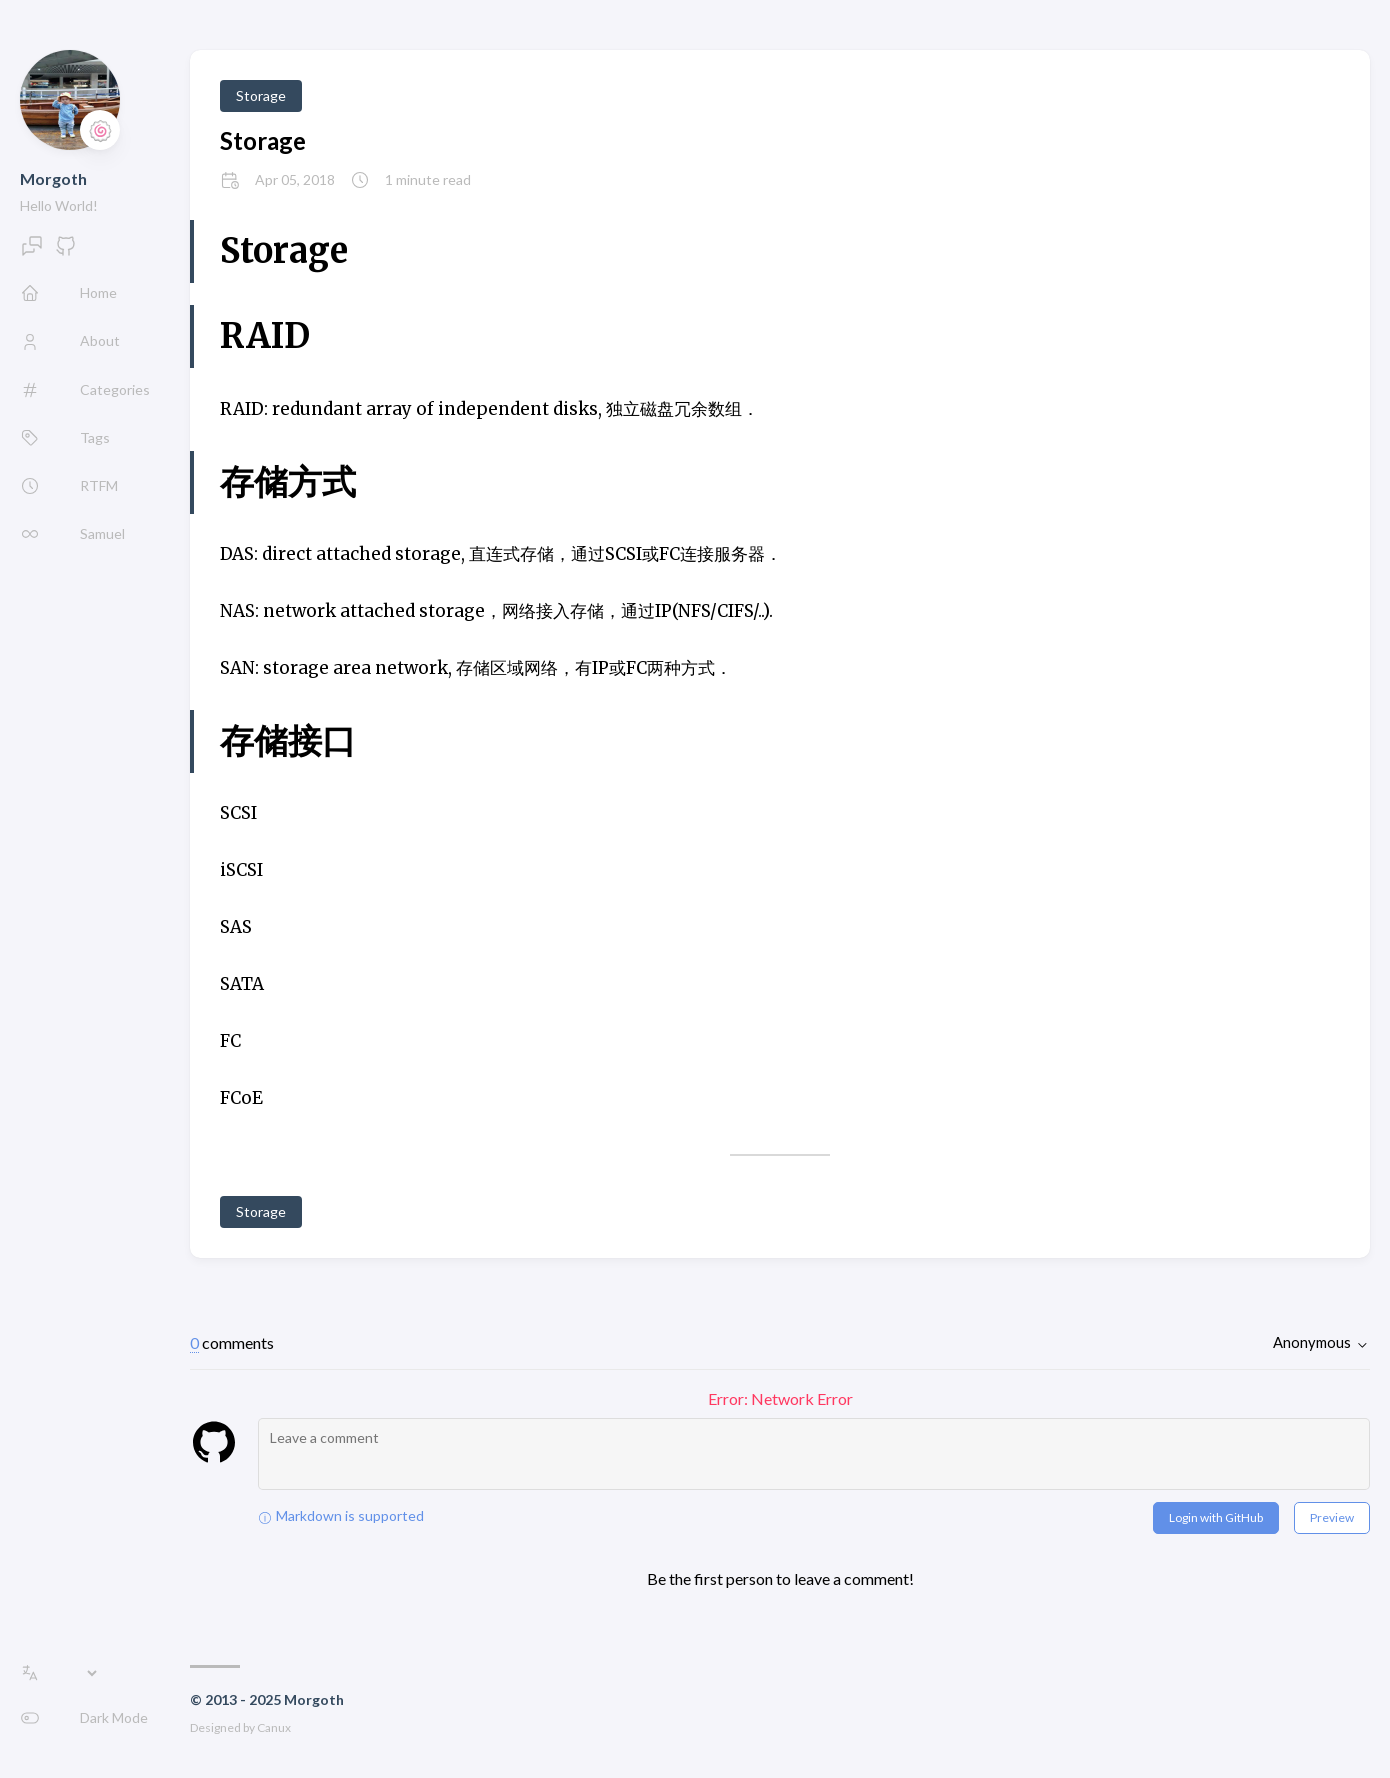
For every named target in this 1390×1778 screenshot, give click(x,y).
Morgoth (53, 178)
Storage (261, 95)
